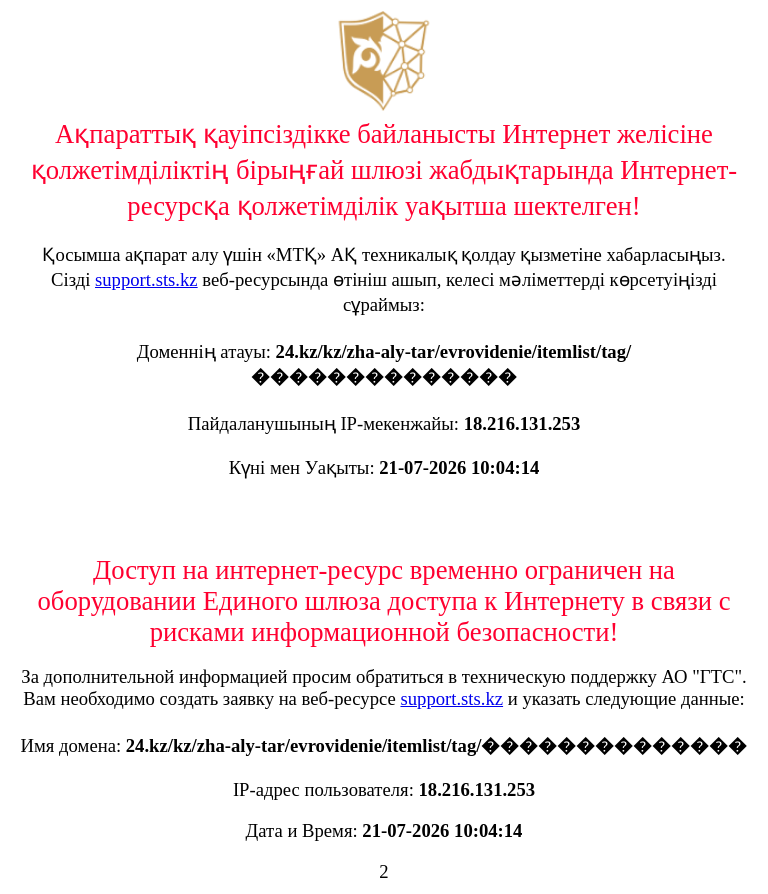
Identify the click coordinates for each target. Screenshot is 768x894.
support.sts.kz (146, 279)
